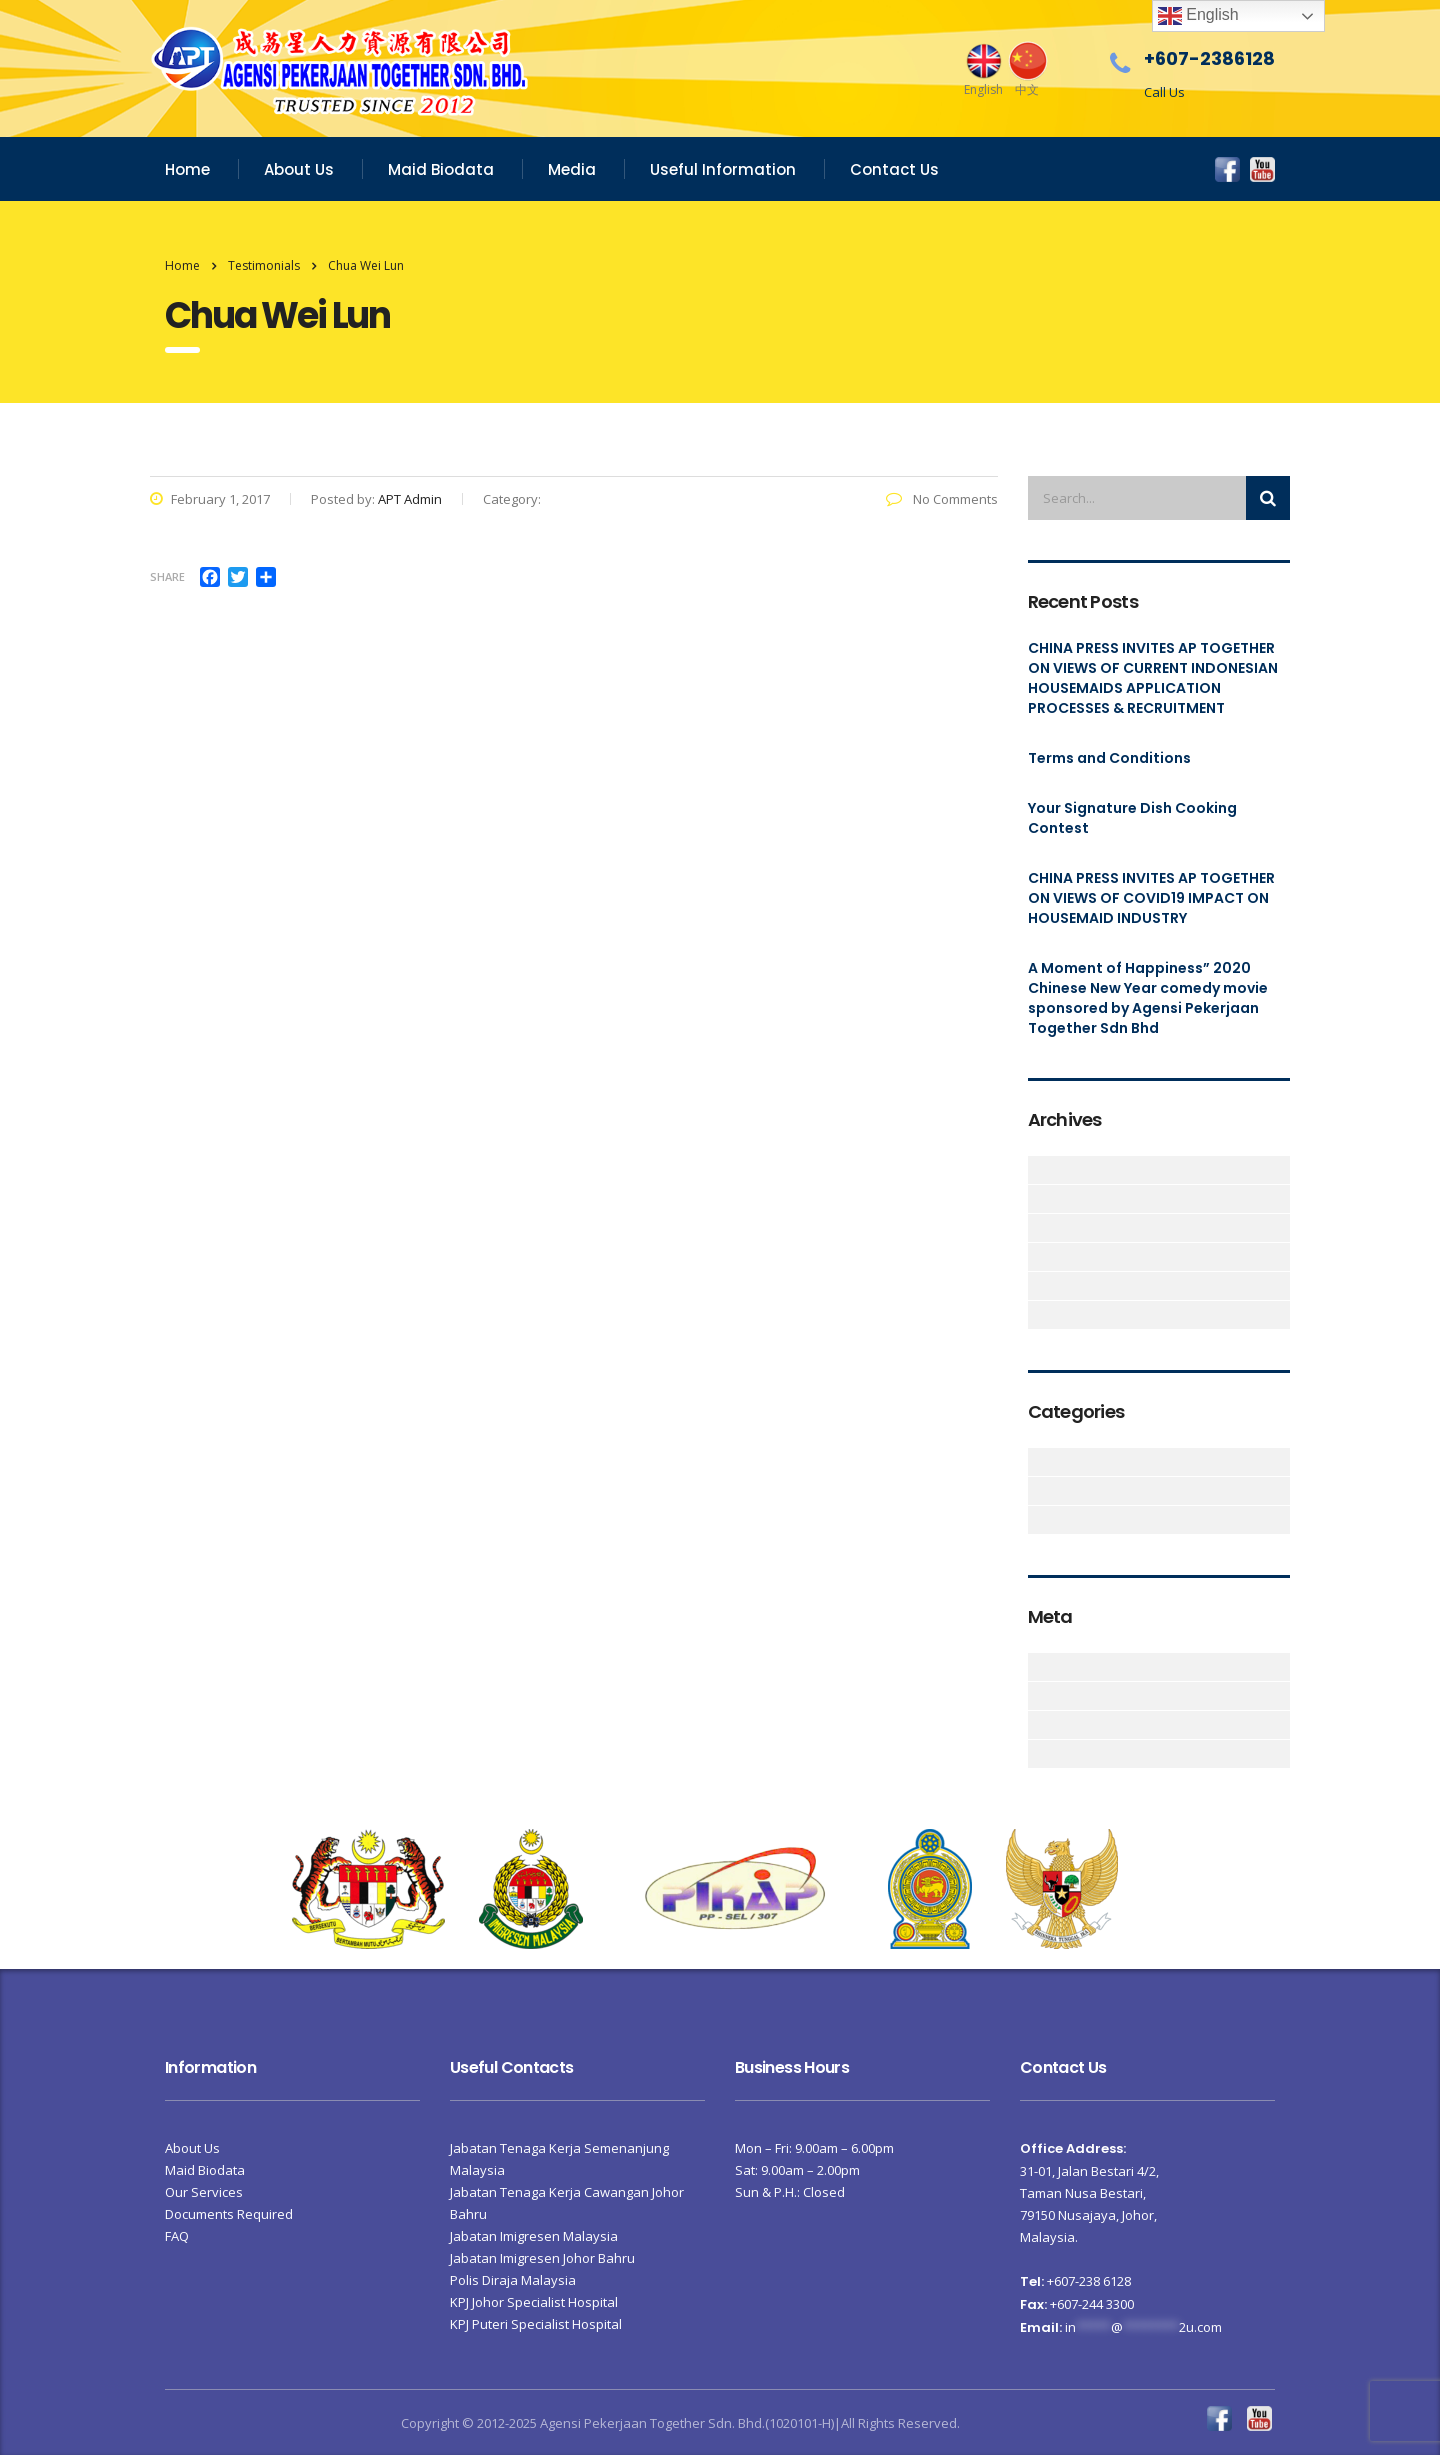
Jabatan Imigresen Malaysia (534, 2236)
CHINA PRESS (1039, 1491)
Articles (1039, 1462)
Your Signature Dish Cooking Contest (1132, 818)
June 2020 (1039, 1228)
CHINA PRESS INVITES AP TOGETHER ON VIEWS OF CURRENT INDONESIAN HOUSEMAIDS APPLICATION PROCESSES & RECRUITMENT (1153, 678)
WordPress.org (1039, 1754)
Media (572, 169)
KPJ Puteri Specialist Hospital (536, 2324)
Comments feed (1039, 1725)
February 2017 (1039, 1286)
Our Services (204, 2192)
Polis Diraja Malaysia (513, 2280)
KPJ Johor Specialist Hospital (534, 2302)
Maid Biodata (441, 169)
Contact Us (894, 169)
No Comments (942, 499)
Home (187, 169)
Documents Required (229, 2214)
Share (167, 576)
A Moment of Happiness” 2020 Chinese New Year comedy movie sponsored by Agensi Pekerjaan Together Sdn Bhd (1148, 998)
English (1198, 16)
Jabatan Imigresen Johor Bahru (542, 2258)
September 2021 (1039, 1199)
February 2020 (1039, 1257)
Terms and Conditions (1109, 758)
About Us (299, 169)
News (1039, 1520)
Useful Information (723, 169)
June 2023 (1039, 1170)
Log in (1039, 1667)
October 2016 (1039, 1315)
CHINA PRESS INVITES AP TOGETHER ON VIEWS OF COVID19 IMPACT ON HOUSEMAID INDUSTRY (1151, 898)
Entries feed (1039, 1696)
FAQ (177, 2236)
